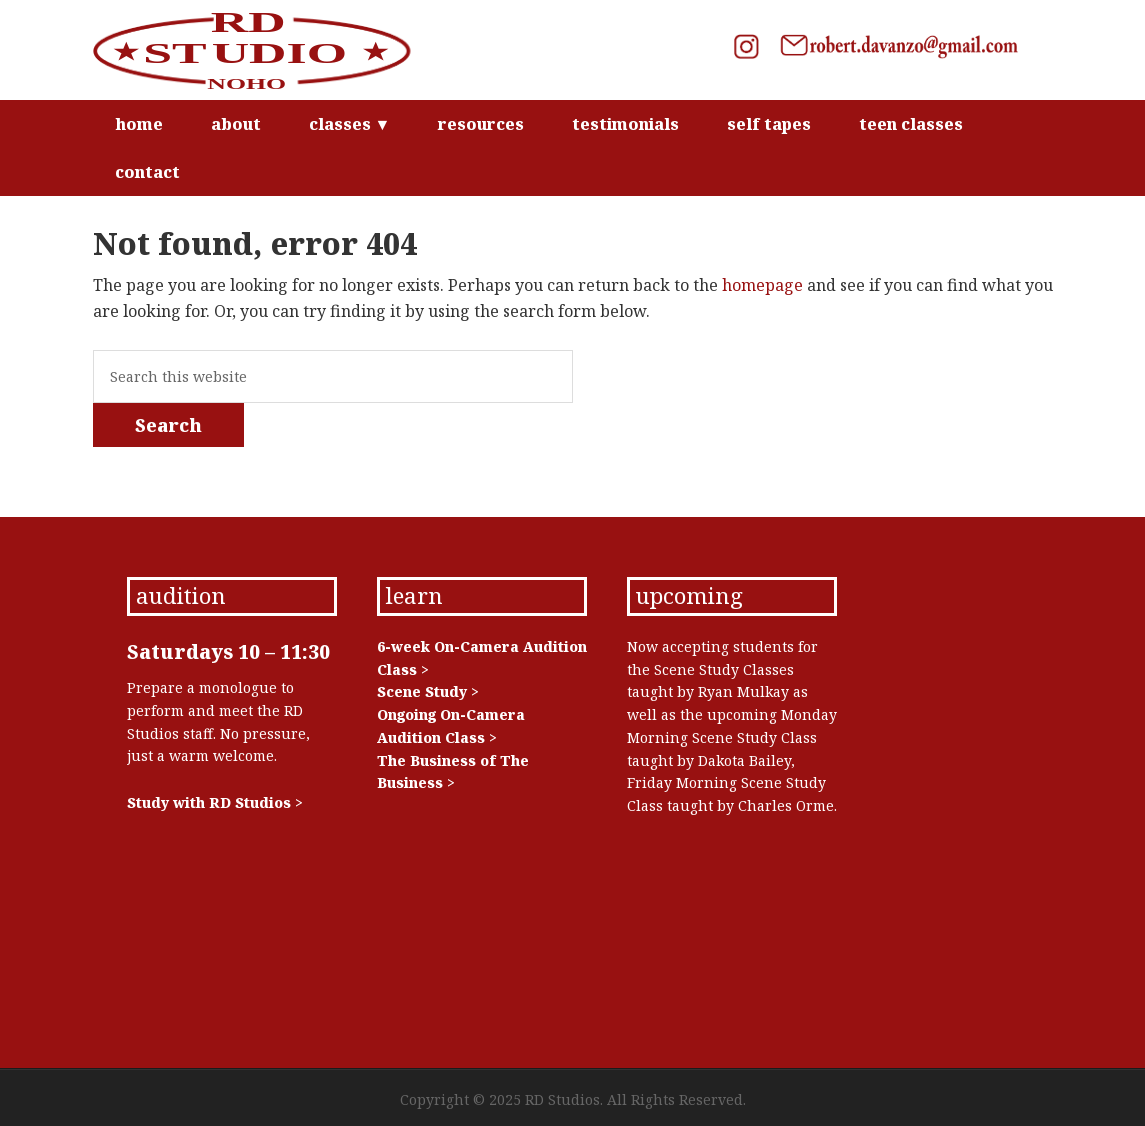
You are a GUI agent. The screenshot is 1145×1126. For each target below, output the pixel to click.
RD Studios (263, 50)
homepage (762, 285)
